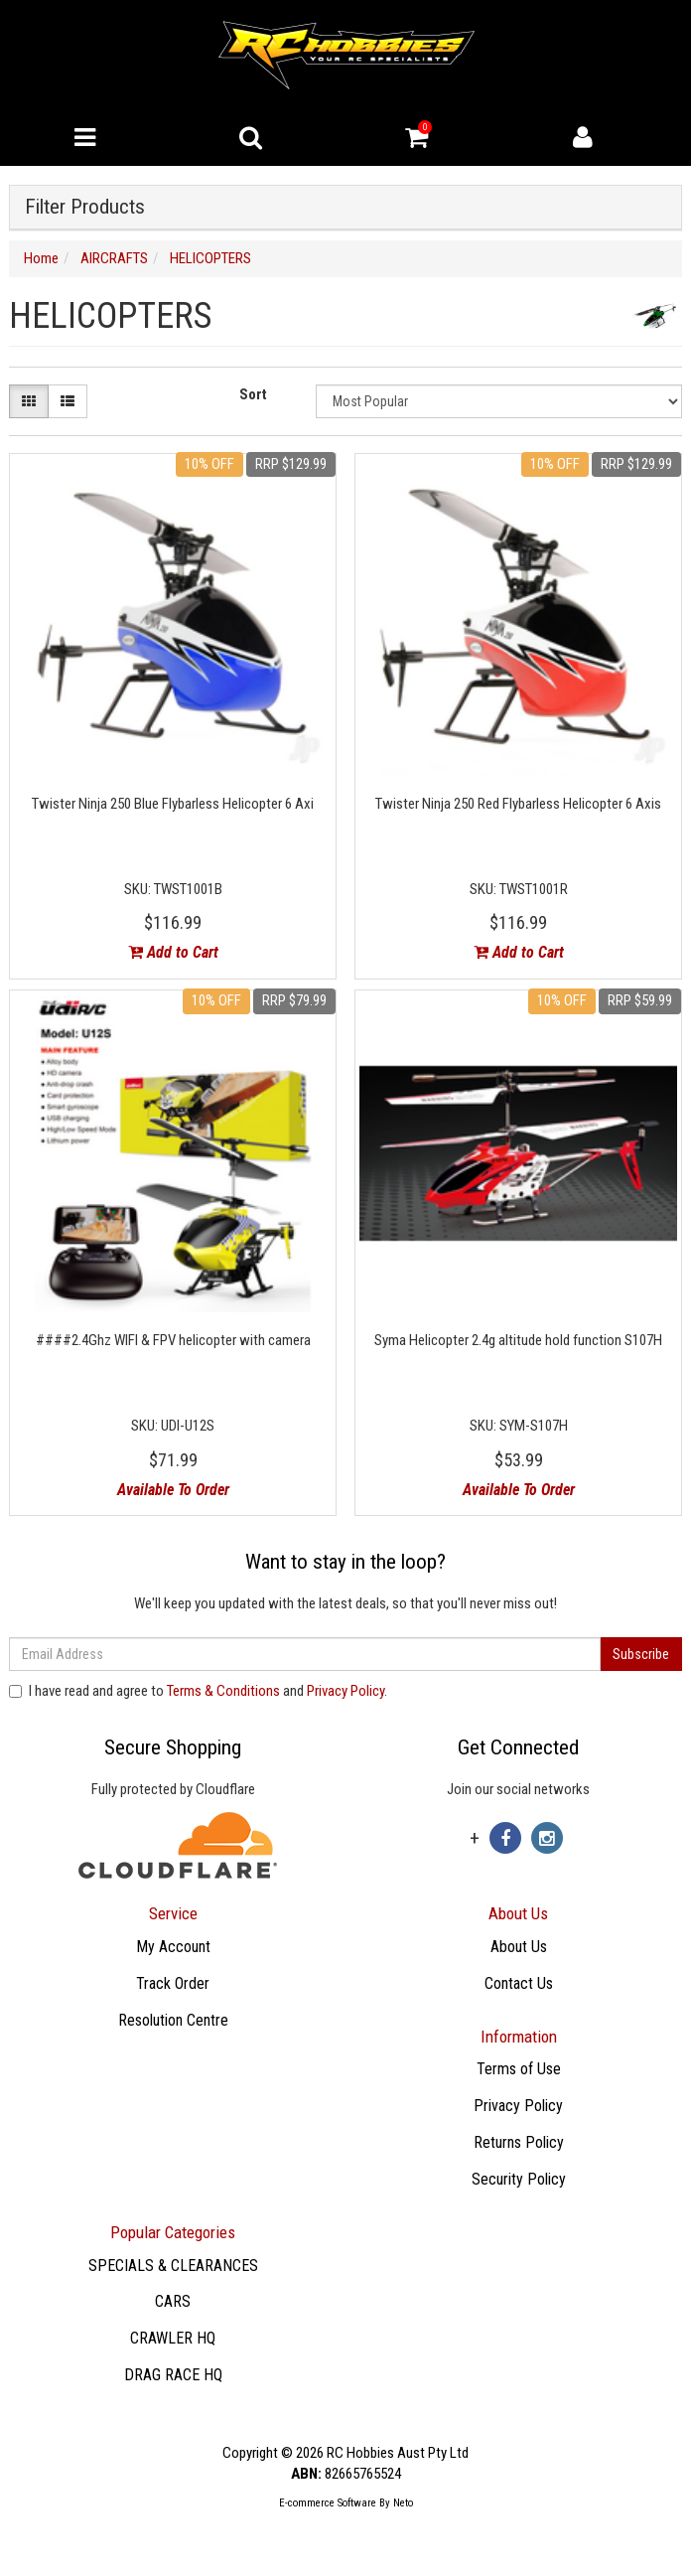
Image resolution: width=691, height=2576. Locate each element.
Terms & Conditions (223, 1691)
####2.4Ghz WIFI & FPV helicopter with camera (173, 1340)
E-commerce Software (327, 2503)
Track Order (172, 1983)
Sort (253, 394)
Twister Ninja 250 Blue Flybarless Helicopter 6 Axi (173, 804)
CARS (173, 2301)
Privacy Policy (345, 1691)
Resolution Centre (173, 2020)
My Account (173, 1946)
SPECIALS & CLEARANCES (173, 2265)
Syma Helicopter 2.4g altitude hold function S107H (518, 1340)
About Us (518, 1946)
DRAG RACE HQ (173, 2374)
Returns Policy (519, 2142)
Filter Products (85, 207)
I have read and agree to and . (198, 1691)
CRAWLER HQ (172, 2338)
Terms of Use (519, 2068)
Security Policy (519, 2179)
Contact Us (518, 1983)
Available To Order (173, 1489)
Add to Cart (173, 952)
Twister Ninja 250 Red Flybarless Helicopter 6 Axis (518, 804)
